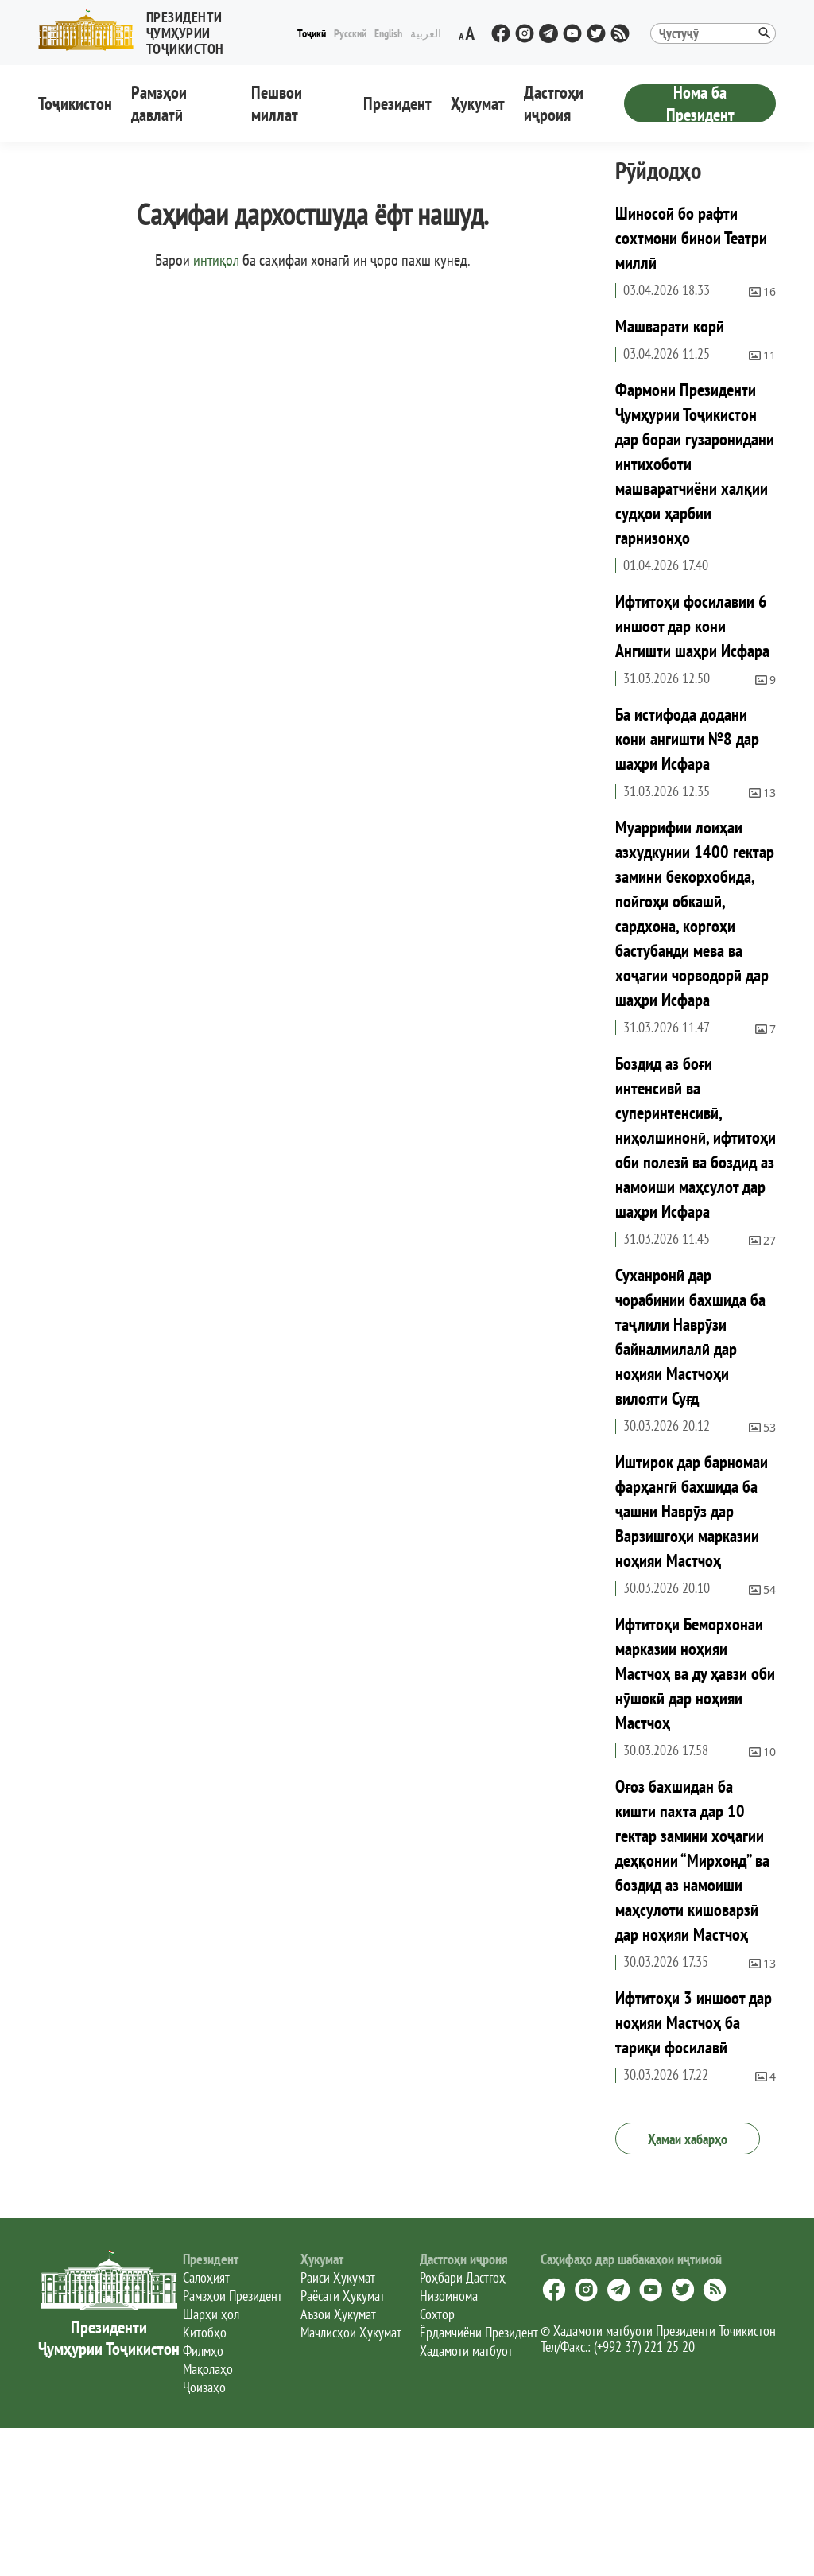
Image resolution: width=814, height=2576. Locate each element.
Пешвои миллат (276, 103)
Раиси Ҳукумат (337, 2277)
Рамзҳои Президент (232, 2296)
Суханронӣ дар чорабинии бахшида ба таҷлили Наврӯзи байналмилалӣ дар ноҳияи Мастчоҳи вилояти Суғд (690, 1336)
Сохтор (437, 2314)
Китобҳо (205, 2332)
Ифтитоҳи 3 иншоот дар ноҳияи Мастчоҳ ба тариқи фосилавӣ (693, 2022)
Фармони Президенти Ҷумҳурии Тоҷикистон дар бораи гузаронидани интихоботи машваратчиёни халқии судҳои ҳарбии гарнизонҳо (694, 464)
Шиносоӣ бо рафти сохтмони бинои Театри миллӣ (691, 238)
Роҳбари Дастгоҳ (463, 2277)
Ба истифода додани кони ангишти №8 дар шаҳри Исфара (687, 739)
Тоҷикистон (75, 103)
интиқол (216, 260)
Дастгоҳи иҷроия (553, 103)
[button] (165, 29)
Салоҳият (206, 2277)
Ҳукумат (478, 103)
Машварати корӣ (669, 326)
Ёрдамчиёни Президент (479, 2332)
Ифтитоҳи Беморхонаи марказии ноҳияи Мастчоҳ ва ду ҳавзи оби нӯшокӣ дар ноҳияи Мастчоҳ (695, 1673)
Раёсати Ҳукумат (342, 2296)
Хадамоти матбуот (466, 2350)
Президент (397, 103)
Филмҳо (203, 2350)
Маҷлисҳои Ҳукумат (350, 2332)
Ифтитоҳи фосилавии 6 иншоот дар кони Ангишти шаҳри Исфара (692, 626)
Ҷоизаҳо (204, 2387)
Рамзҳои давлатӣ (159, 103)
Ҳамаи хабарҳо (687, 2139)
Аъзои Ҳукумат (338, 2314)
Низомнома (449, 2296)
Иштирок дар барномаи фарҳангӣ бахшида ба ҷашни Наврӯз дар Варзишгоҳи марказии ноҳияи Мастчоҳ (691, 1511)
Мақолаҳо (208, 2369)
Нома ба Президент (700, 103)
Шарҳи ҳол (211, 2314)
